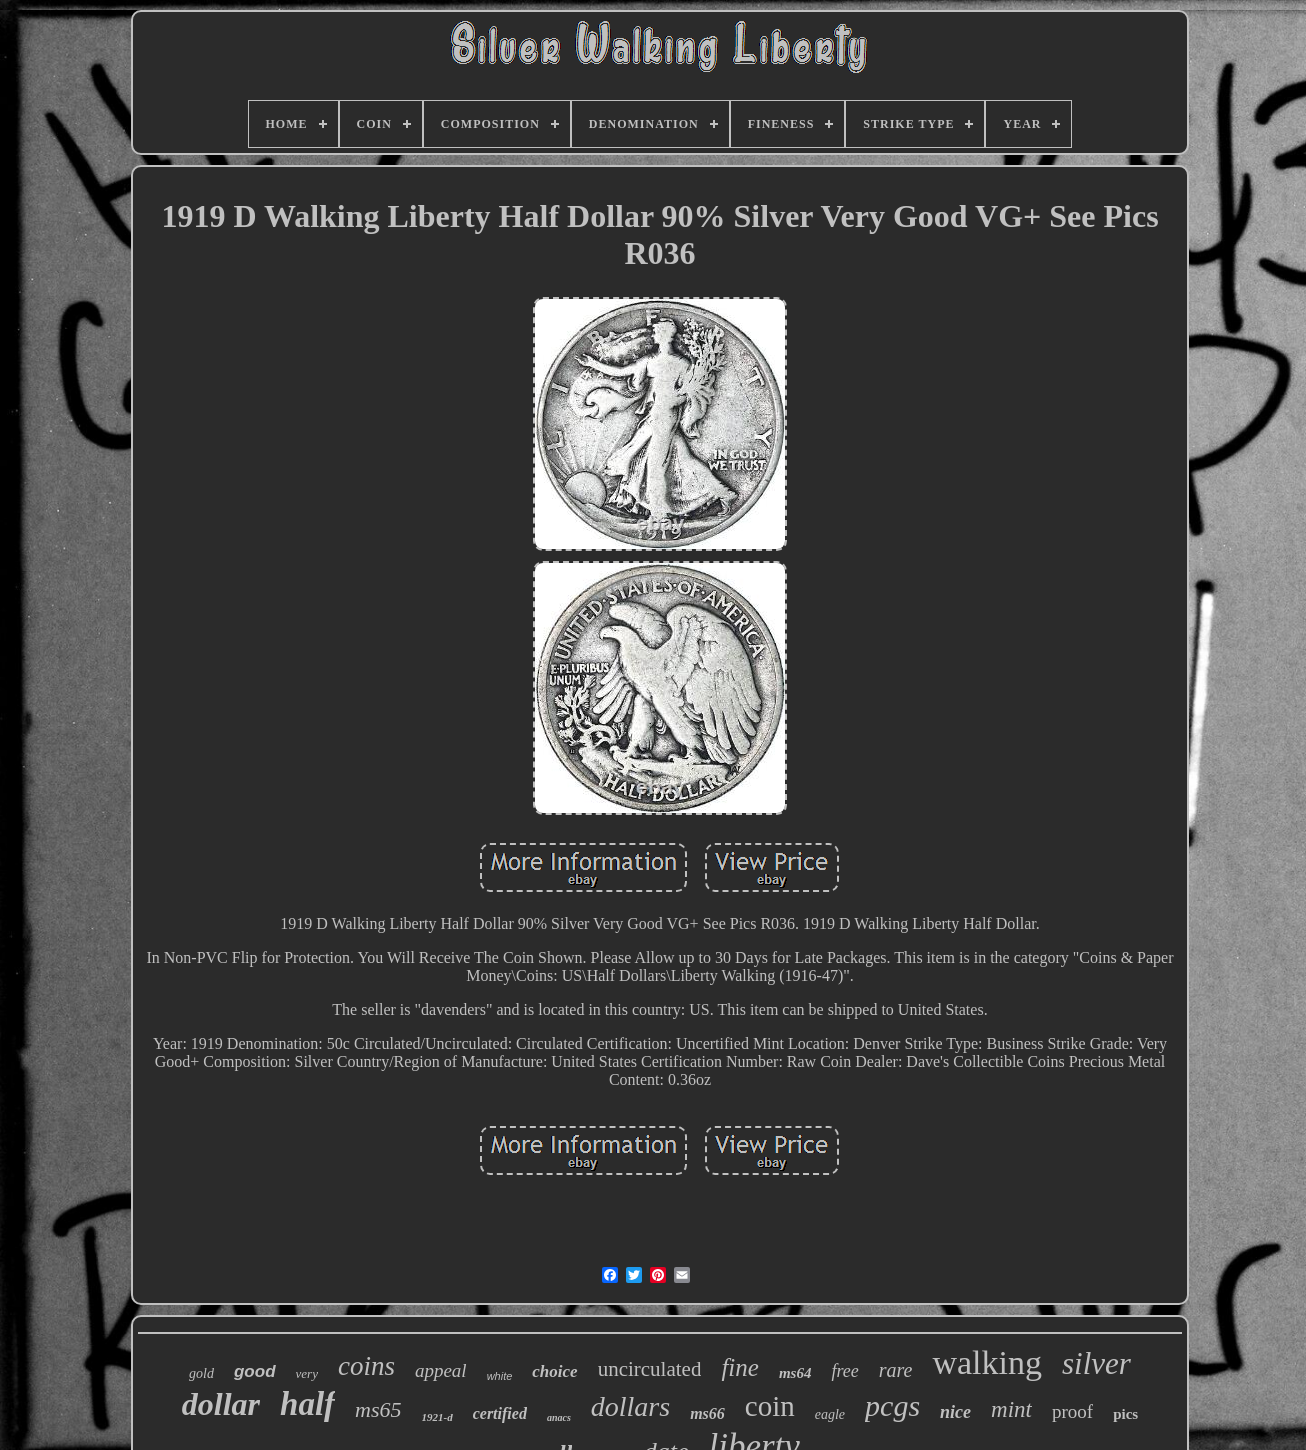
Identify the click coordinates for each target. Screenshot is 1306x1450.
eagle (830, 1414)
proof (1072, 1411)
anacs (559, 1417)
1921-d (437, 1417)
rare (896, 1370)
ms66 (707, 1413)
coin (770, 1406)
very (307, 1373)
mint (1011, 1409)
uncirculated (650, 1369)
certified (500, 1413)
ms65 (378, 1409)
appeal (441, 1370)
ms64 (795, 1373)
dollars (630, 1406)
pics (1125, 1414)
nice (955, 1412)
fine (740, 1367)
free (844, 1371)
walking (987, 1362)
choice (554, 1371)
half (307, 1404)
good (255, 1371)
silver (1096, 1363)
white (500, 1376)
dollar (221, 1404)
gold (201, 1373)
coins (366, 1366)
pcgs (892, 1405)
